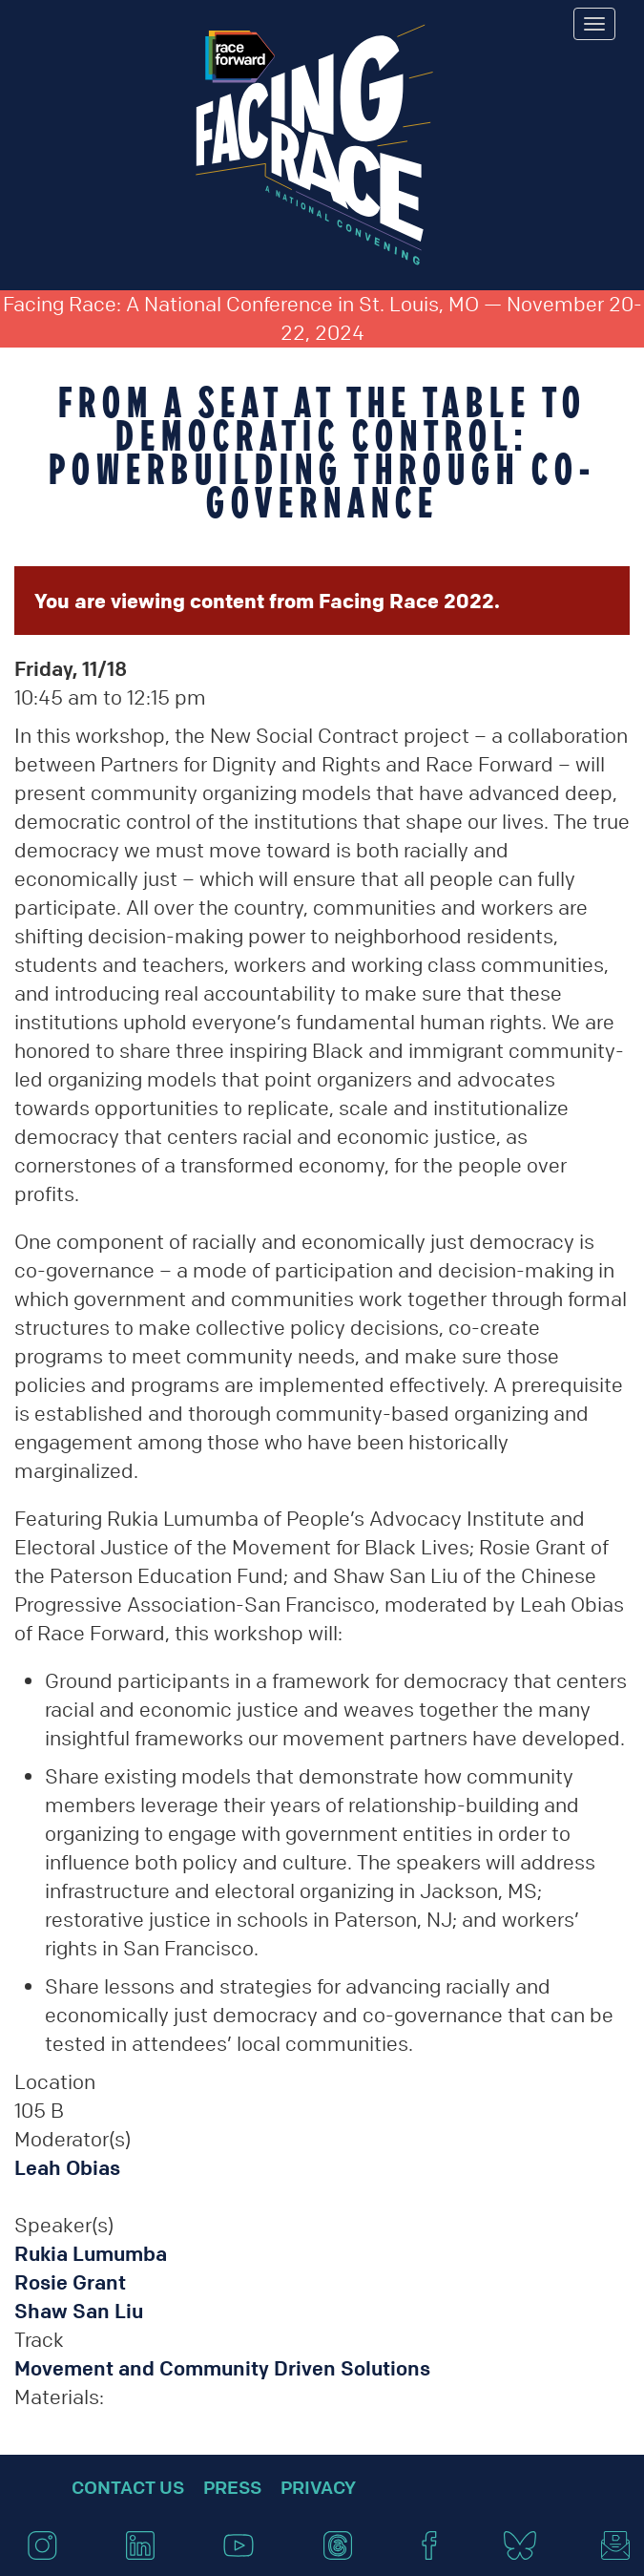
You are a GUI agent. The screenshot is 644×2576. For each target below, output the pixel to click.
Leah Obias (67, 2168)
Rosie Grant (70, 2282)
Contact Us (128, 2487)
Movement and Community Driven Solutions (222, 2368)
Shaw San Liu (78, 2311)
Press (232, 2487)
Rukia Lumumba (90, 2254)
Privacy (318, 2487)
